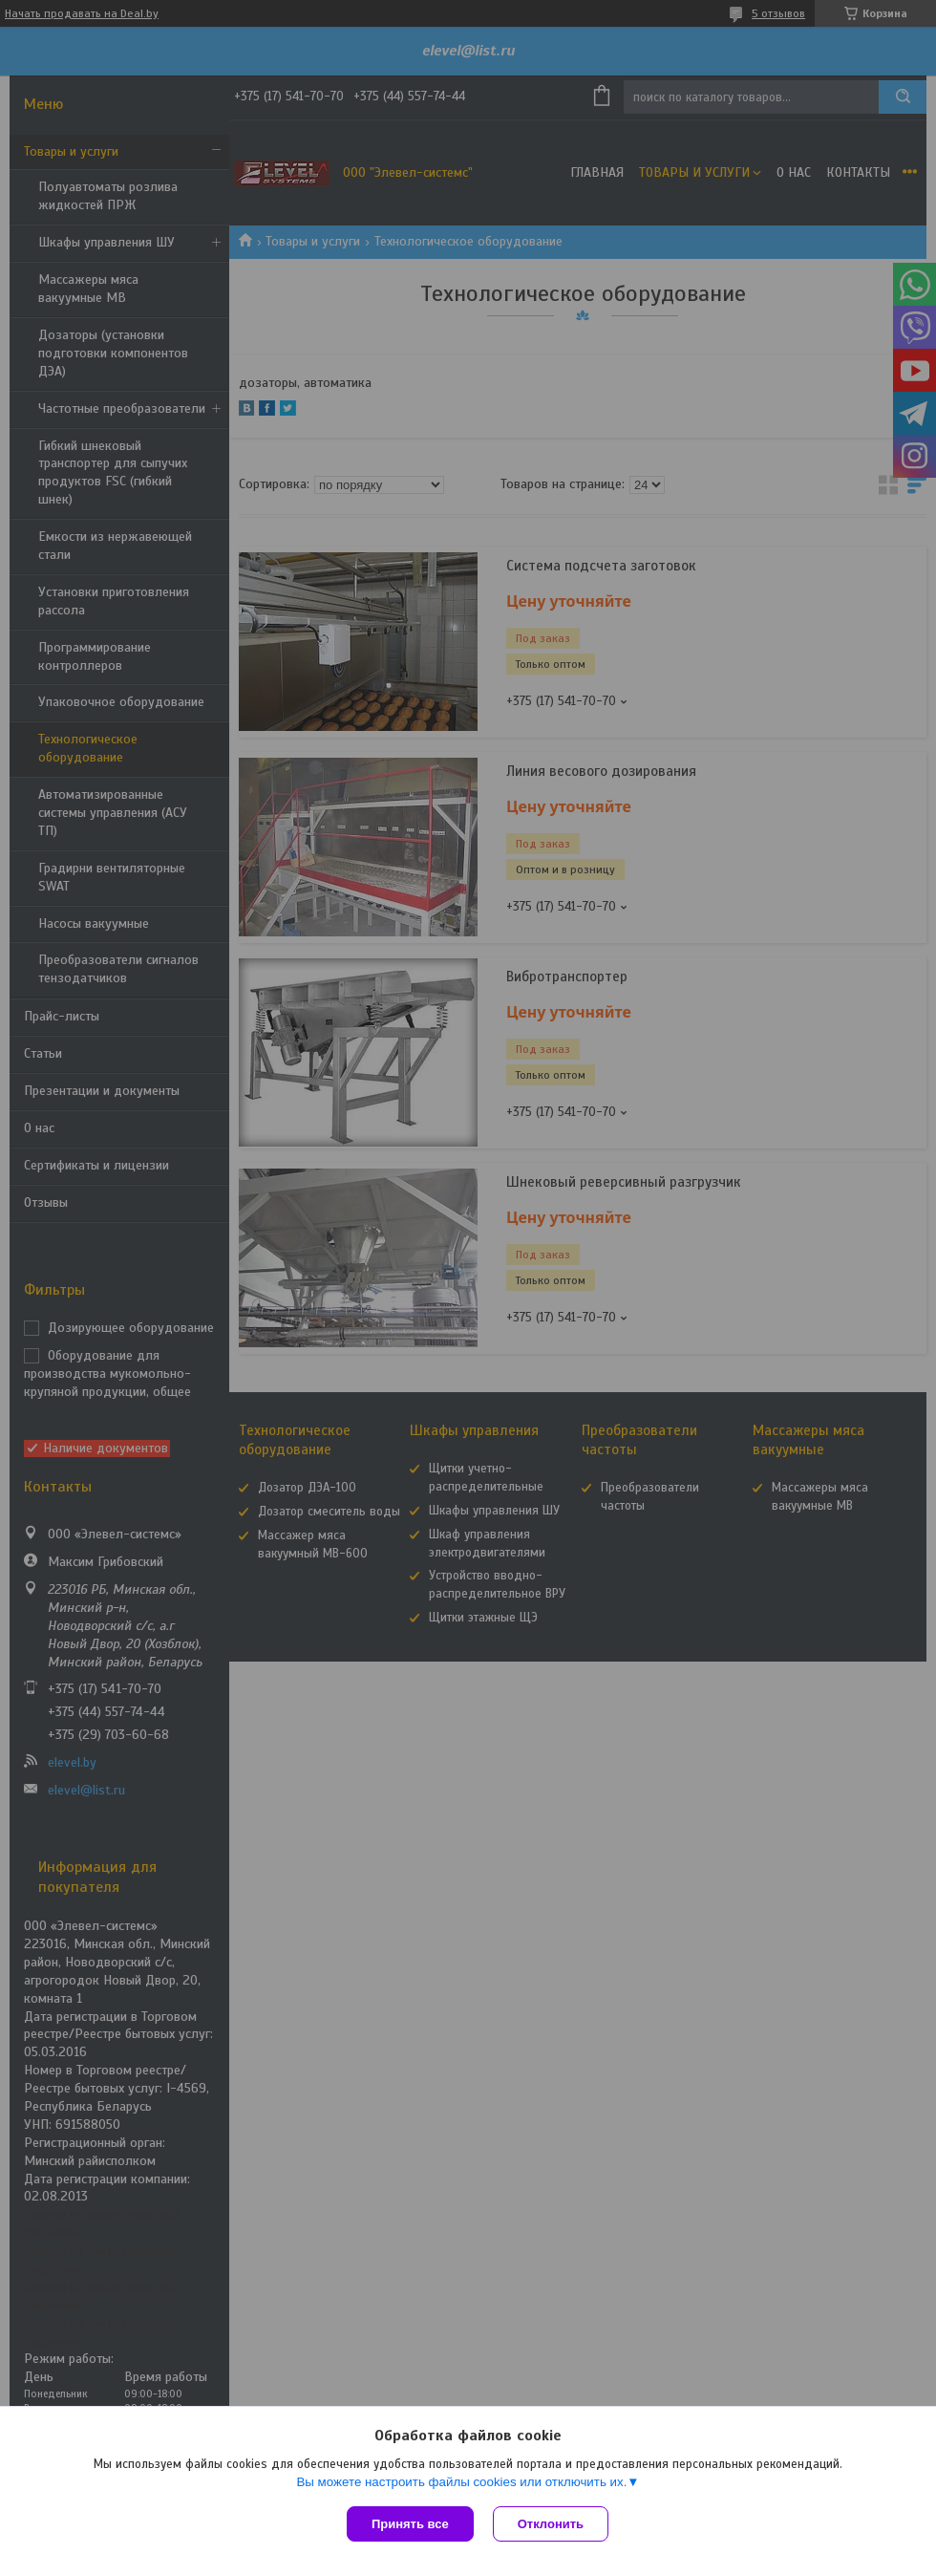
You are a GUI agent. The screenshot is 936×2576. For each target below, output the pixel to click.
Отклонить (551, 2524)
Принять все (410, 2524)
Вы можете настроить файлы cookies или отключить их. (461, 2482)
